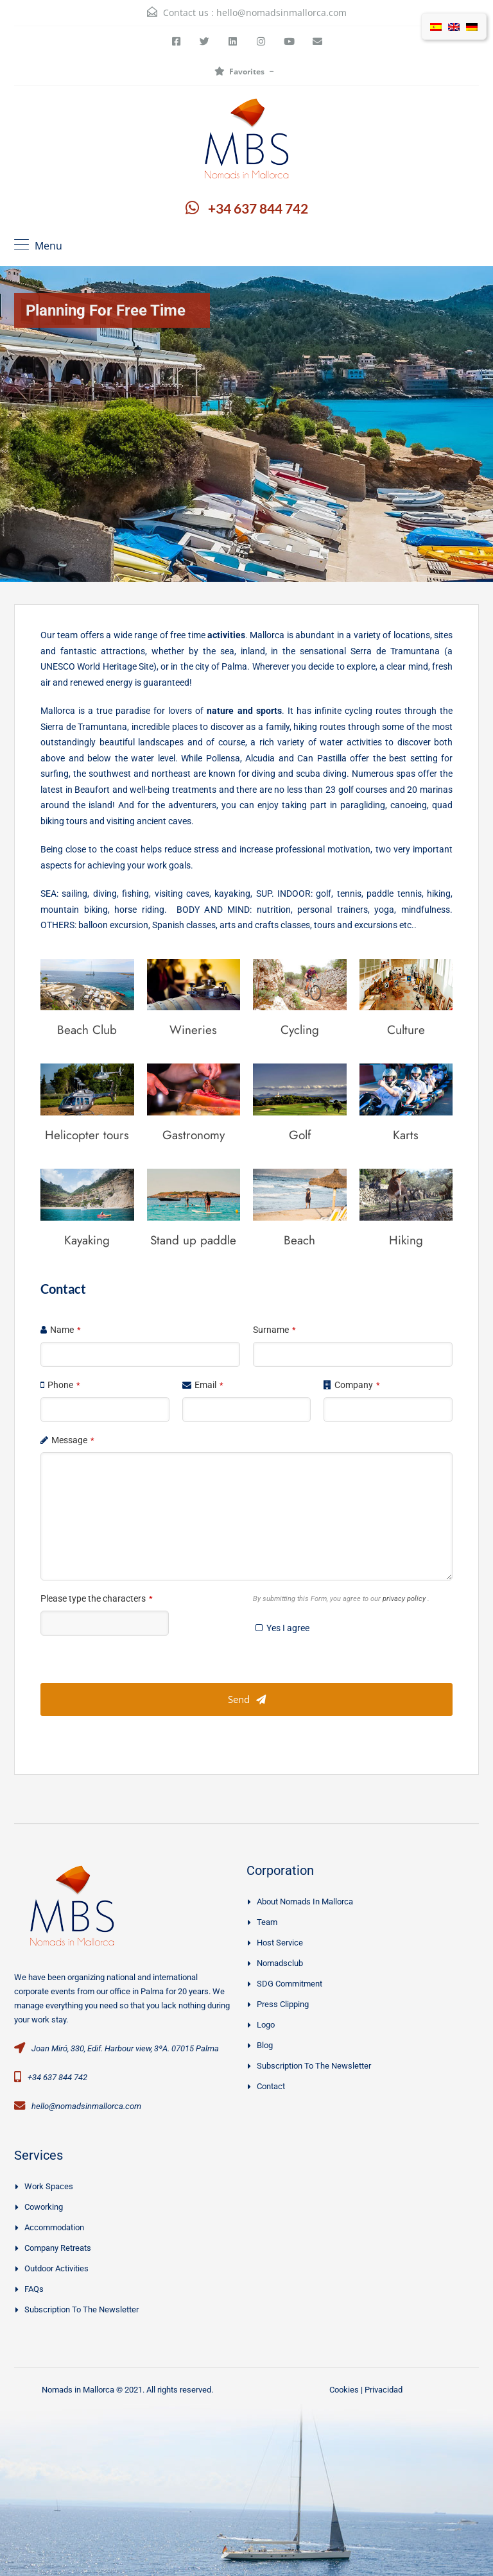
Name (65, 1330)
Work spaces (48, 2186)
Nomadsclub (280, 1963)
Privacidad (383, 2389)
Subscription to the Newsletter (314, 2066)
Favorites (239, 71)
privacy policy (405, 1599)
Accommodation (54, 2227)
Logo (266, 2024)
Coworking (43, 2207)
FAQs (34, 2289)
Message (72, 1440)
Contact (271, 2086)
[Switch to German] (472, 26)
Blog (265, 2045)
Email (209, 1385)
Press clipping (283, 2004)
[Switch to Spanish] (436, 26)
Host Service (280, 1942)
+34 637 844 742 (258, 208)
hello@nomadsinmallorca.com (281, 12)
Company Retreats (57, 2248)
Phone (64, 1385)
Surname (274, 1330)
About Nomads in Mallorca (305, 1901)
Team (267, 1922)
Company (357, 1385)
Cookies (344, 2389)
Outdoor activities (56, 2268)
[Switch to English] (454, 26)
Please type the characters (96, 1598)
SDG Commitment (289, 1983)
